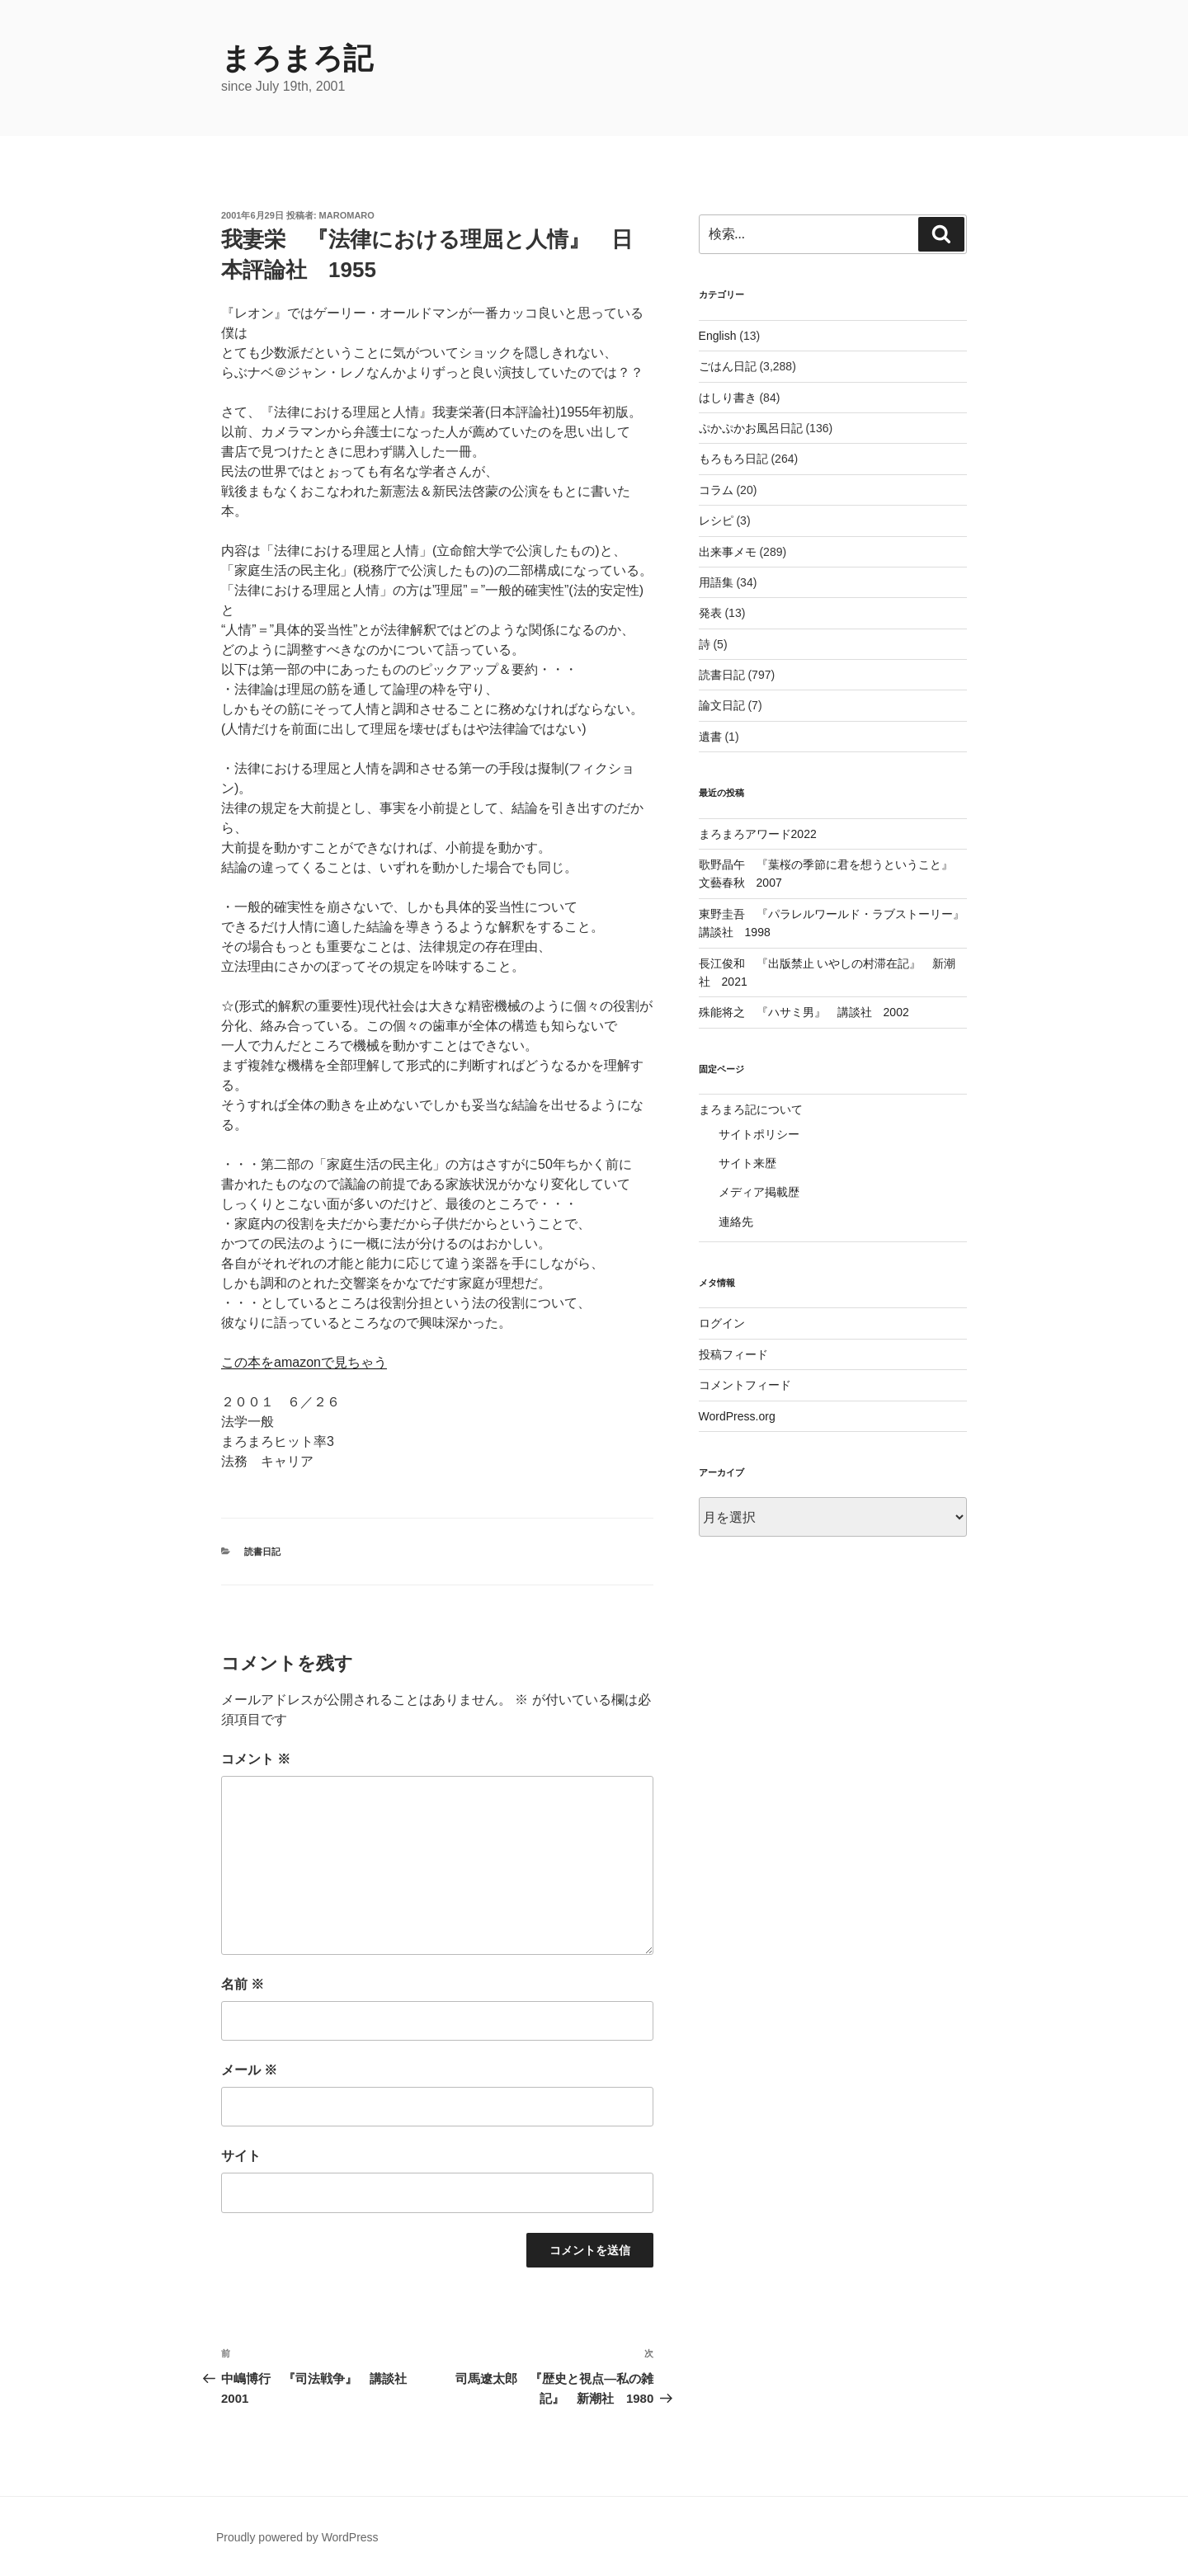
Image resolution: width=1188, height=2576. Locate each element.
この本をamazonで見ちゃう (304, 1362)
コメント (255, 1759)
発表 (710, 612)
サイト (241, 2156)
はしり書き (728, 397)
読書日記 (262, 1551)
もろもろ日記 (733, 458)
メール (249, 2070)
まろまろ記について (751, 1109)
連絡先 (736, 1221)
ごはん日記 (728, 366)
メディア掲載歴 (759, 1192)
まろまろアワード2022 (758, 834)
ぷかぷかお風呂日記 (751, 428)
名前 (242, 1984)
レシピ (716, 520)
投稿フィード (733, 1354)
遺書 (710, 736)
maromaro (347, 215)
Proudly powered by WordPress (297, 2537)
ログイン (722, 1323)
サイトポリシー (759, 1134)
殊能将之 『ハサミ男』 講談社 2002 (804, 1012)
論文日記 (722, 705)
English (718, 335)
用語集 (716, 582)
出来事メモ (728, 551)
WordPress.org (737, 1416)
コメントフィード (745, 1385)
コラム (716, 490)
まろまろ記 (297, 58)
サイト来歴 (747, 1163)
